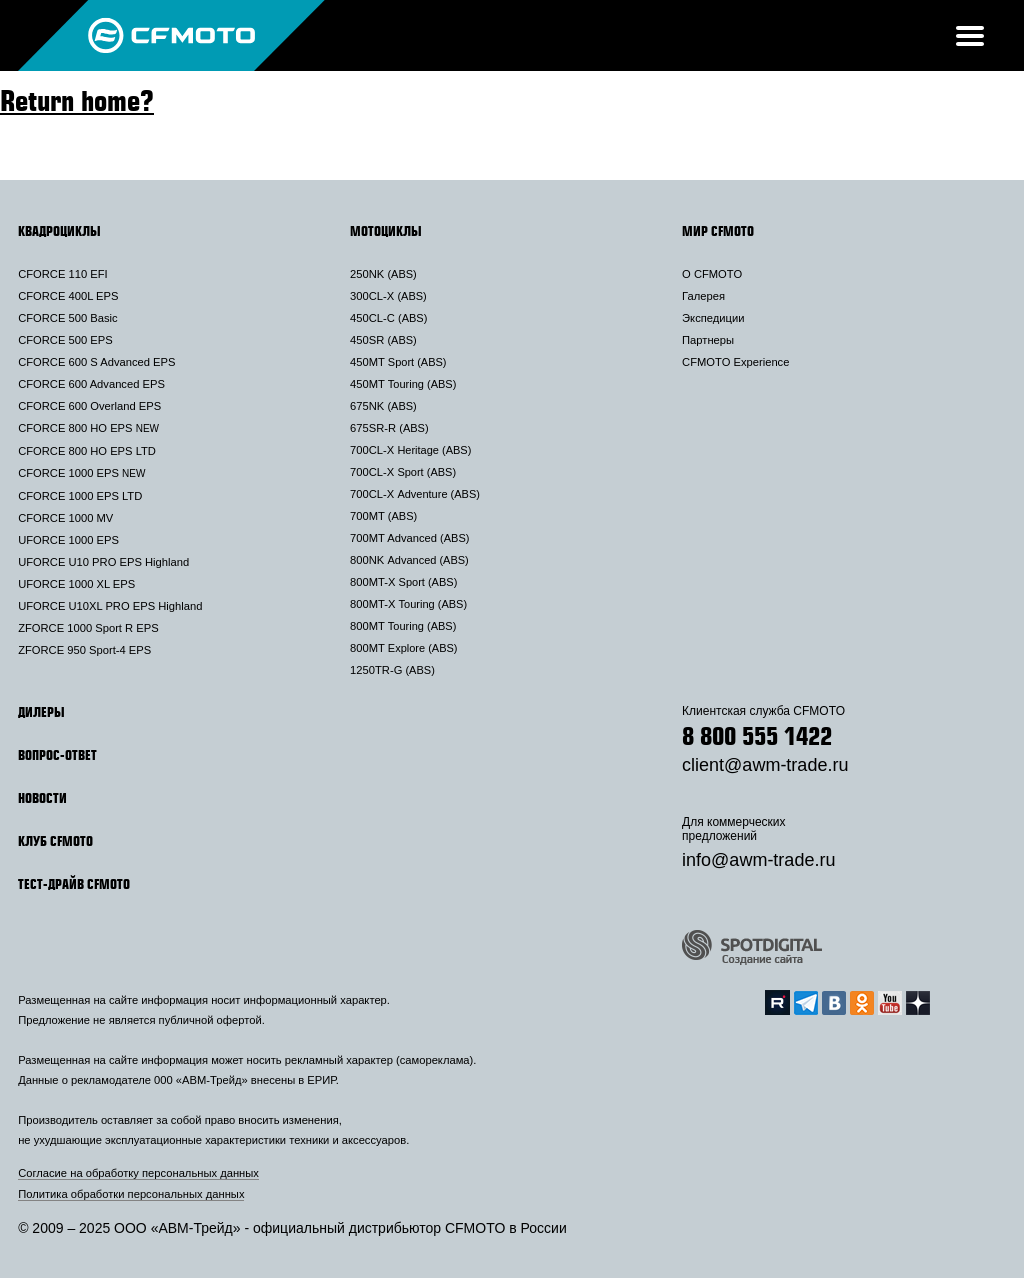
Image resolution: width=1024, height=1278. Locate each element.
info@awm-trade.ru (758, 860)
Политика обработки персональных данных (131, 1194)
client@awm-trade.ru (765, 765)
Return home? (77, 100)
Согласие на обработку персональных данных (138, 1173)
